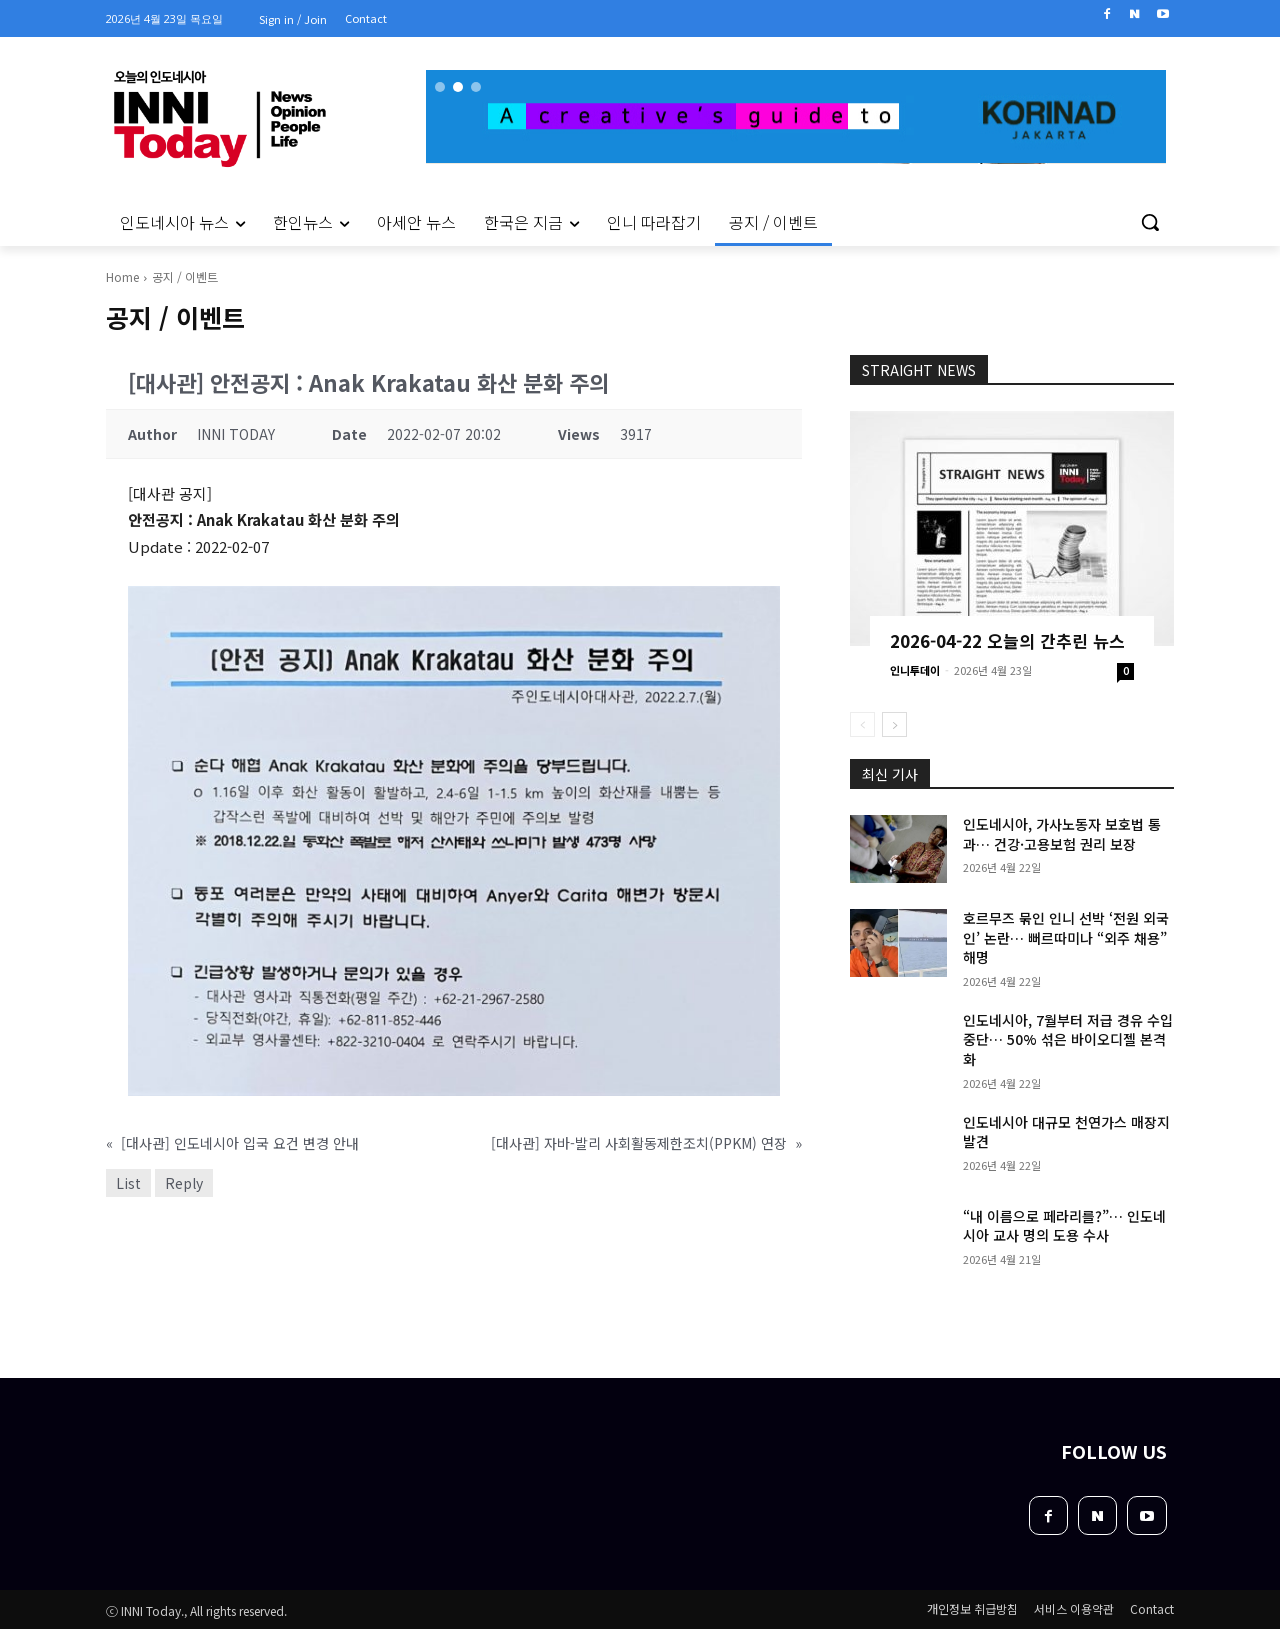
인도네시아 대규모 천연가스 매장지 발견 (1066, 1132)
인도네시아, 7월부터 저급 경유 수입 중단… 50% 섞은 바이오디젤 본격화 (1068, 1039)
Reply (184, 1183)
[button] (1150, 222)
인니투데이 (915, 670)
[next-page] (894, 724)
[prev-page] (862, 724)
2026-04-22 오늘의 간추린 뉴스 (1007, 640)
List (128, 1183)
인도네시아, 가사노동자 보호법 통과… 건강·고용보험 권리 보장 (1062, 834)
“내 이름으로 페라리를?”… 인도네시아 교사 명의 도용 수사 (1064, 1226)
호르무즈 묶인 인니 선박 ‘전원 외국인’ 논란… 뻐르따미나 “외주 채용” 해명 (1066, 937)
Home (122, 276)
